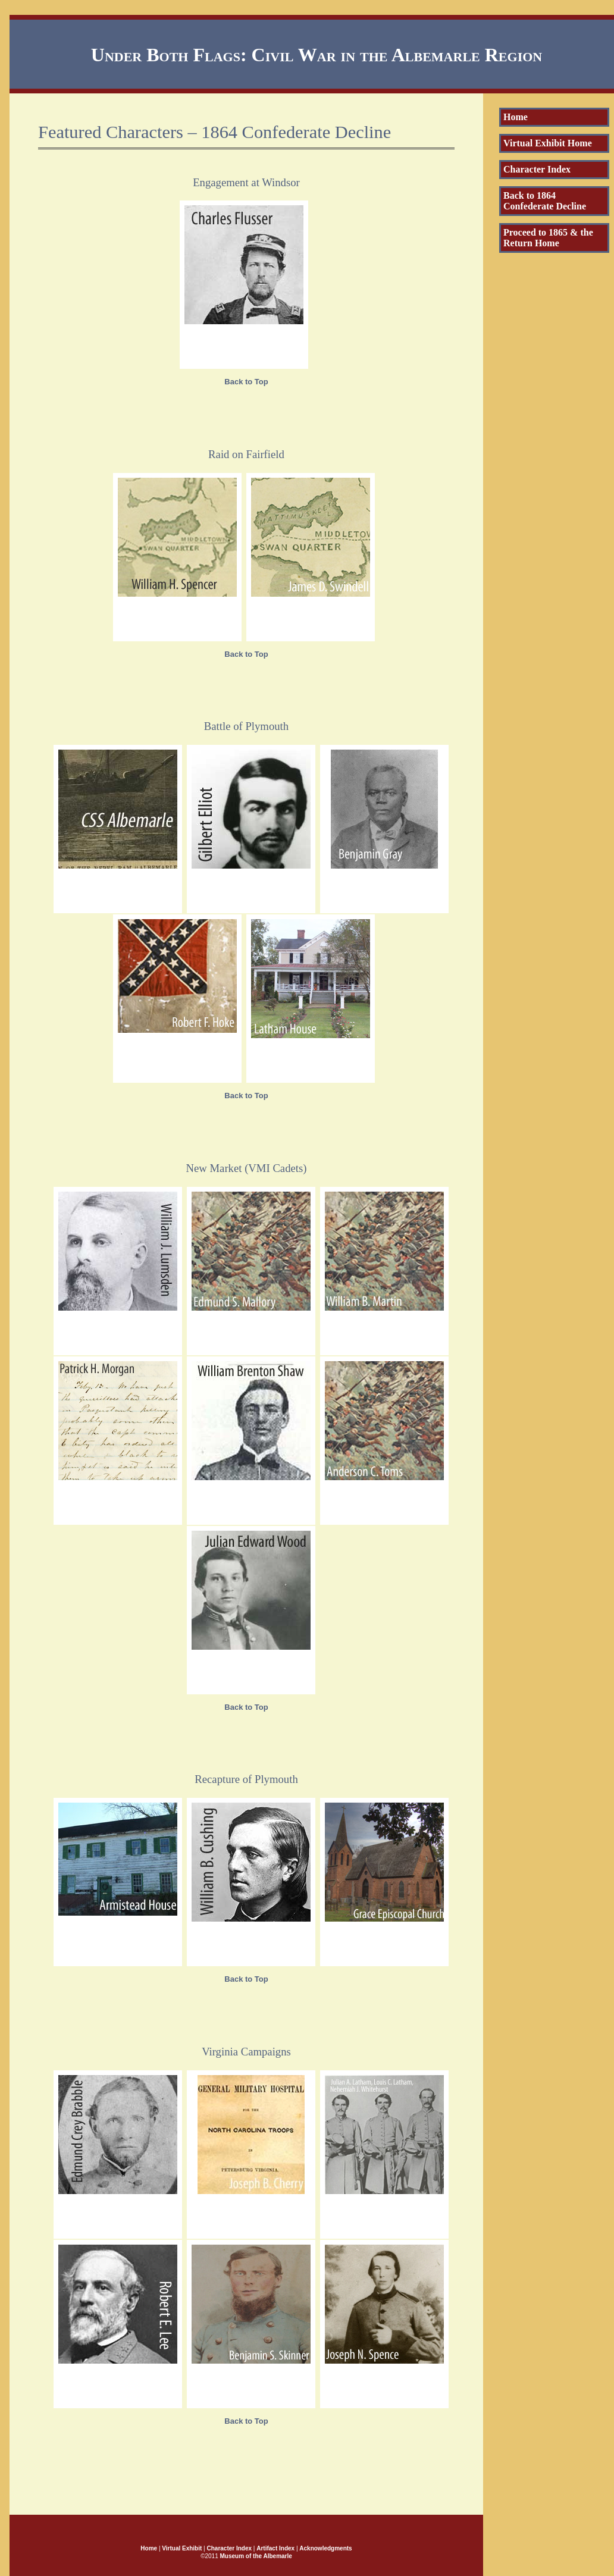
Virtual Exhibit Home (547, 143)
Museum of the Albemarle (256, 2556)
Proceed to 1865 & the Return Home (548, 237)
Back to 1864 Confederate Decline (544, 200)
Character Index (537, 169)
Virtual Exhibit (182, 2548)
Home (515, 117)
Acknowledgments (325, 2548)
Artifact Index (275, 2548)
